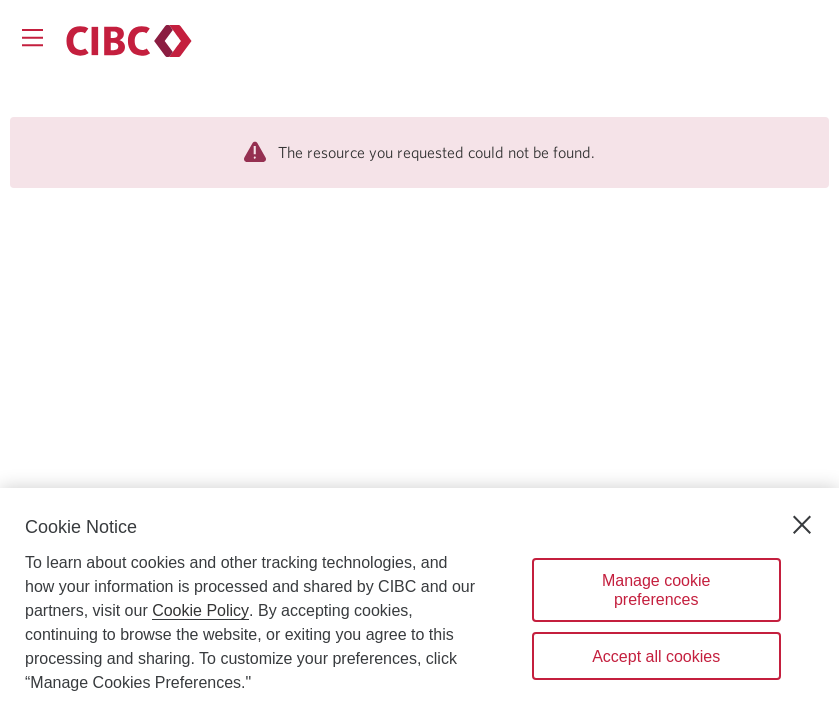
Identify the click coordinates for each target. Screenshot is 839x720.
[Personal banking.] (129, 41)
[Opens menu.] (32, 37)
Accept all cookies (656, 656)
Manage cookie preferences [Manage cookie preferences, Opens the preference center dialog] (656, 590)
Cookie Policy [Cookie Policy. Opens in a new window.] (200, 610)
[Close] (802, 525)
